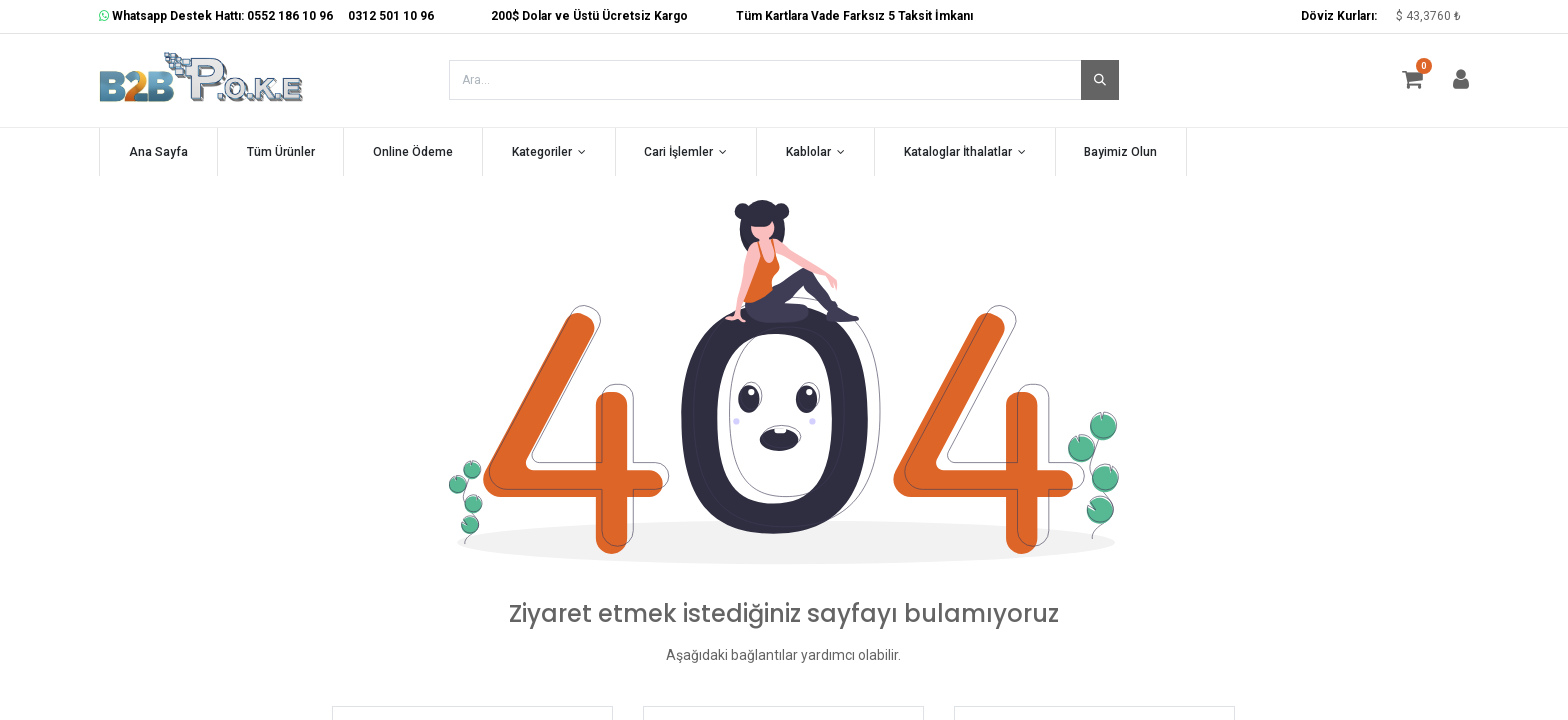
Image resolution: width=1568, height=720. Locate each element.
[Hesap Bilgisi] (1461, 83)
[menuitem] (158, 152)
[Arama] (1100, 80)
